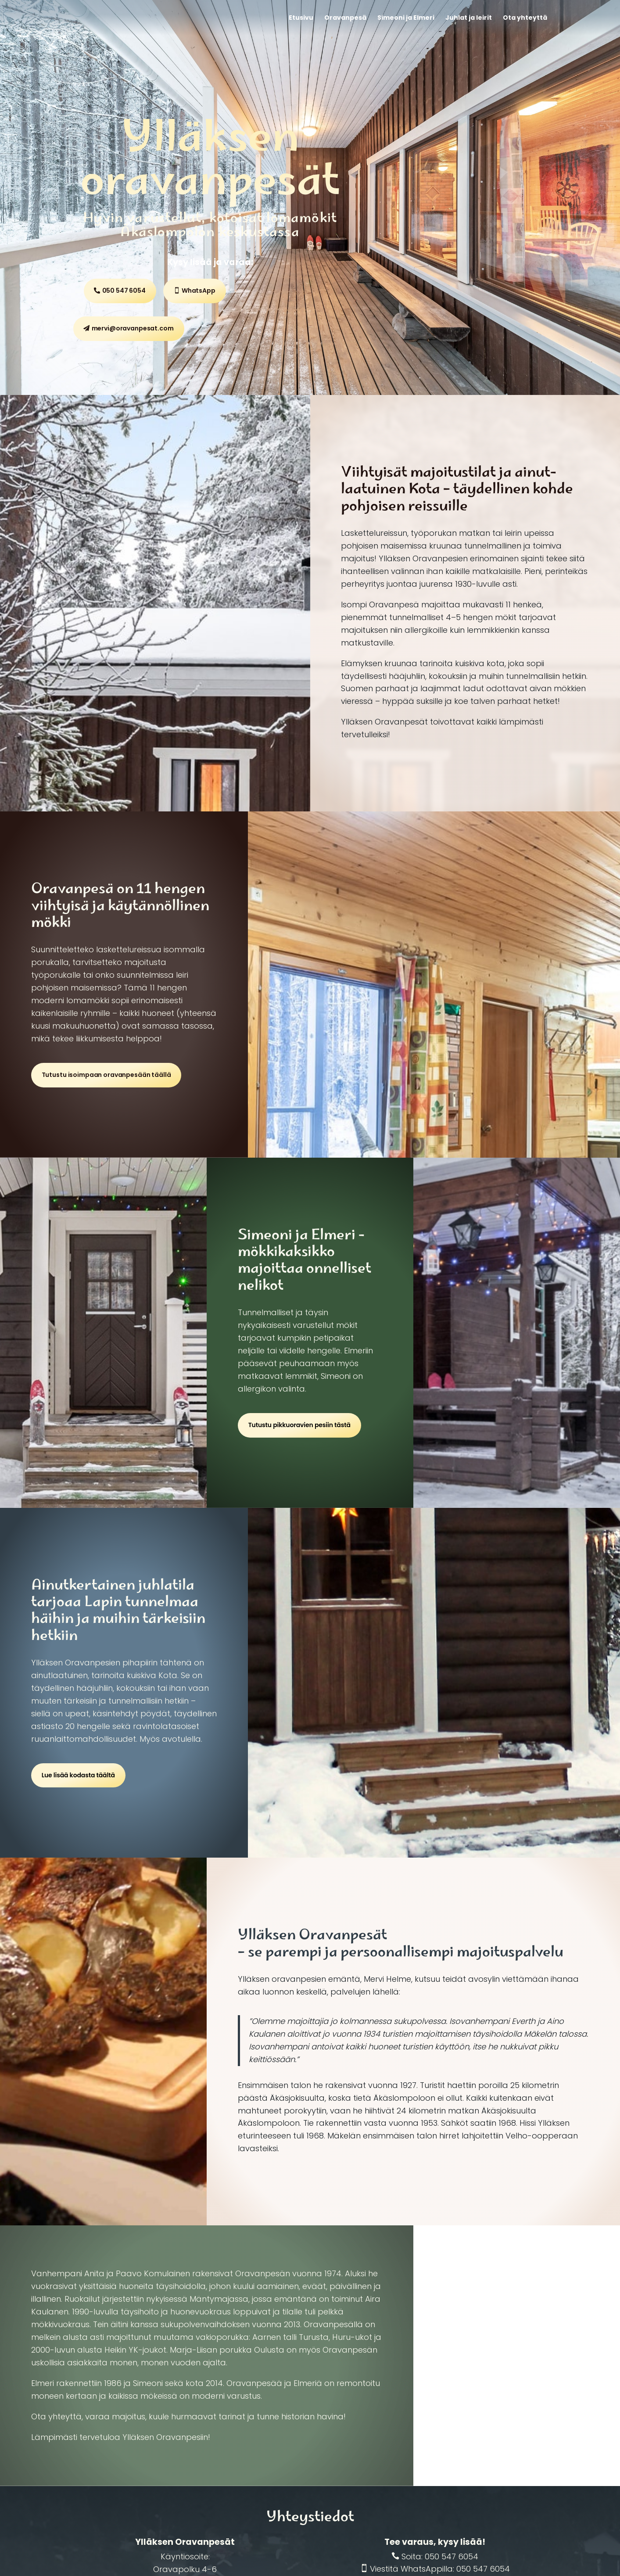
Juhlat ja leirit (468, 18)
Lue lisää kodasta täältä (78, 1775)
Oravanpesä (345, 18)
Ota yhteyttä (525, 18)
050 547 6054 (124, 290)
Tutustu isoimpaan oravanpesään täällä (106, 1074)
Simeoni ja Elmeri (405, 18)
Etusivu (301, 18)
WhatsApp (198, 290)
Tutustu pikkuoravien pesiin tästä (299, 1425)
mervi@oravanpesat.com (133, 328)
